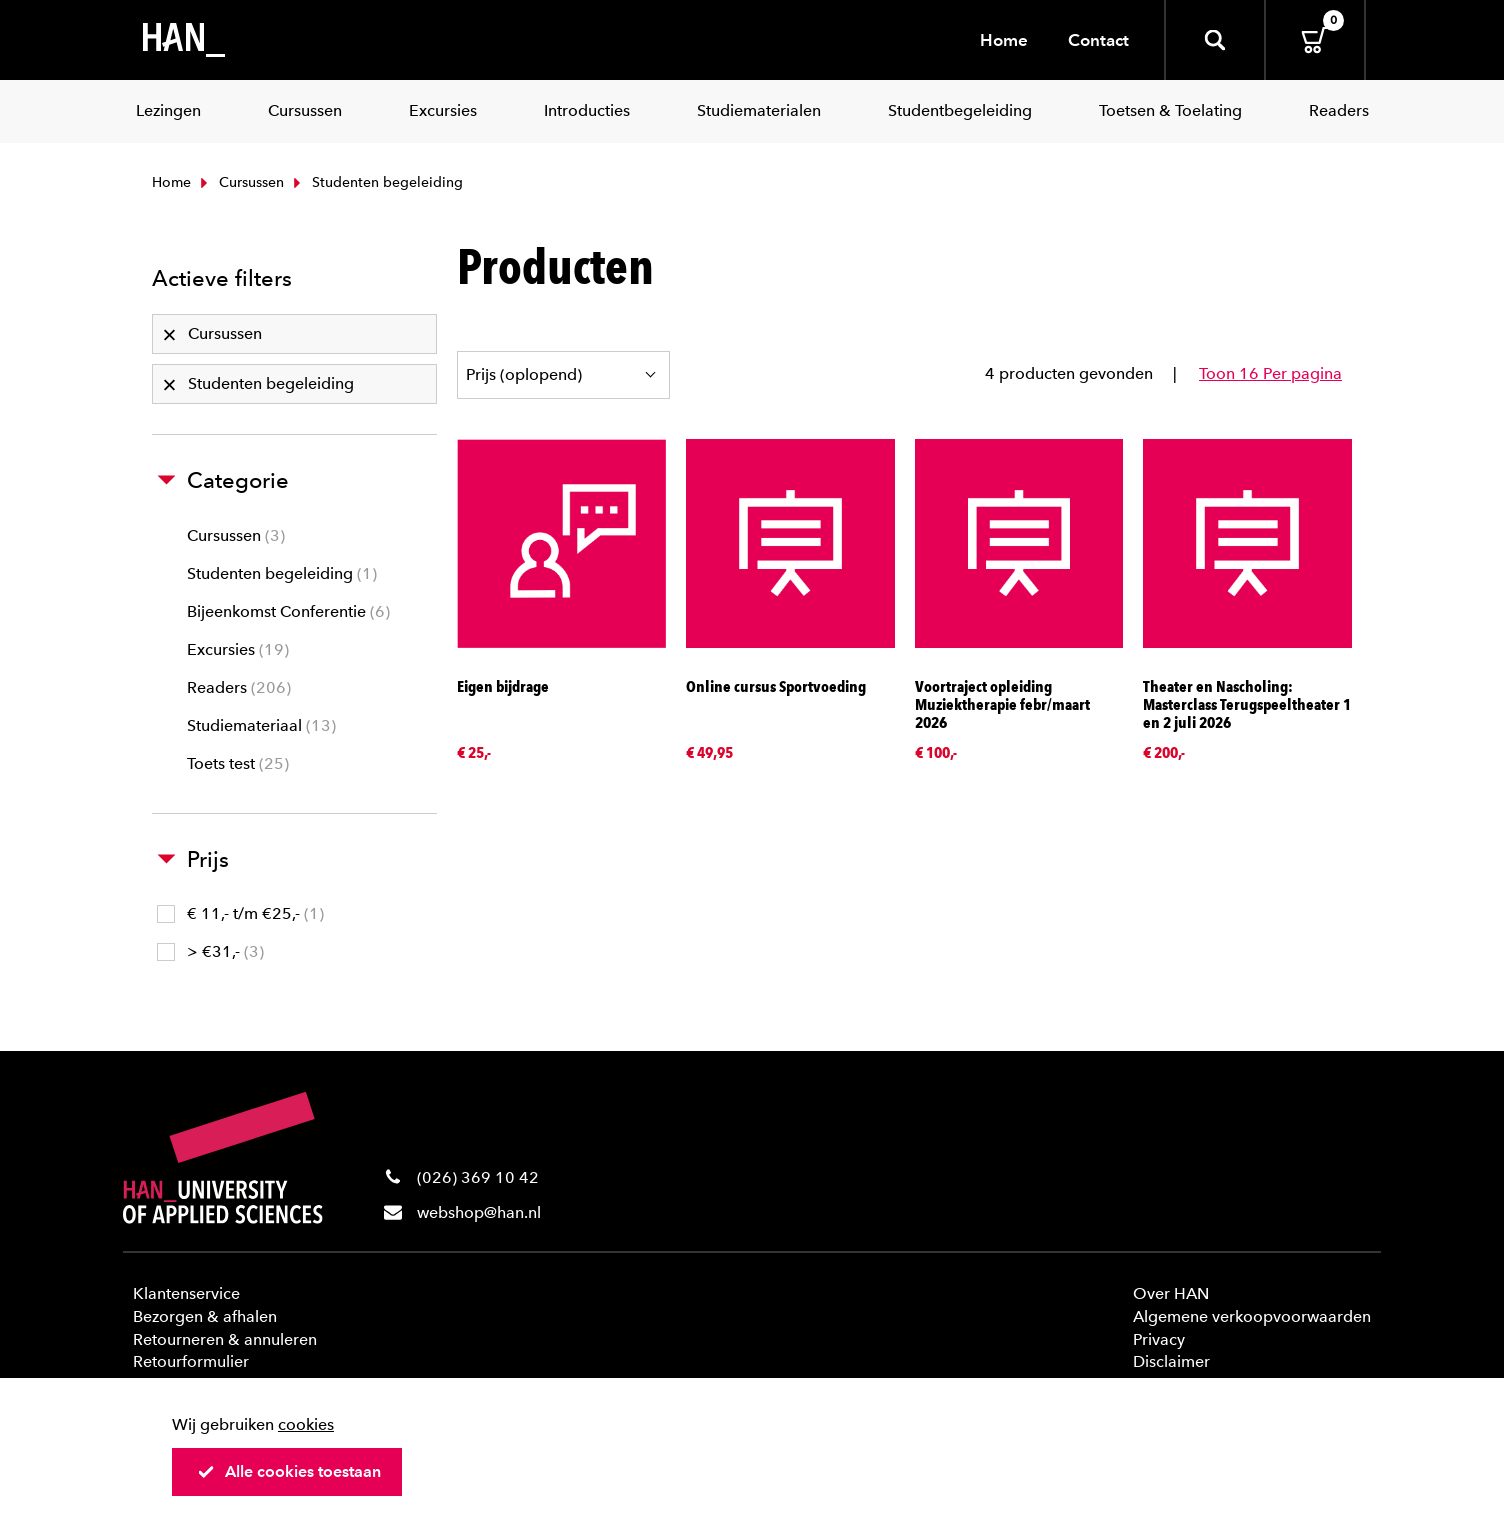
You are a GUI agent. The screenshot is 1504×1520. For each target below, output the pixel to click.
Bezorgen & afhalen (205, 1316)
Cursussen (240, 182)
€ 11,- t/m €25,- (240, 913)
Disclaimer (1171, 1361)
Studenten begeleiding (282, 573)
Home (1004, 40)
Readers (239, 687)
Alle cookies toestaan (289, 1471)
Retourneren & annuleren (225, 1339)
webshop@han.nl (479, 1212)
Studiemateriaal (261, 725)
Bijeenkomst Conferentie (288, 611)
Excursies (238, 649)
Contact (1098, 40)
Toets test (238, 763)
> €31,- (210, 951)
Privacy (1159, 1339)
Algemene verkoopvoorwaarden (1252, 1316)
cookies (306, 1424)
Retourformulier (191, 1361)
